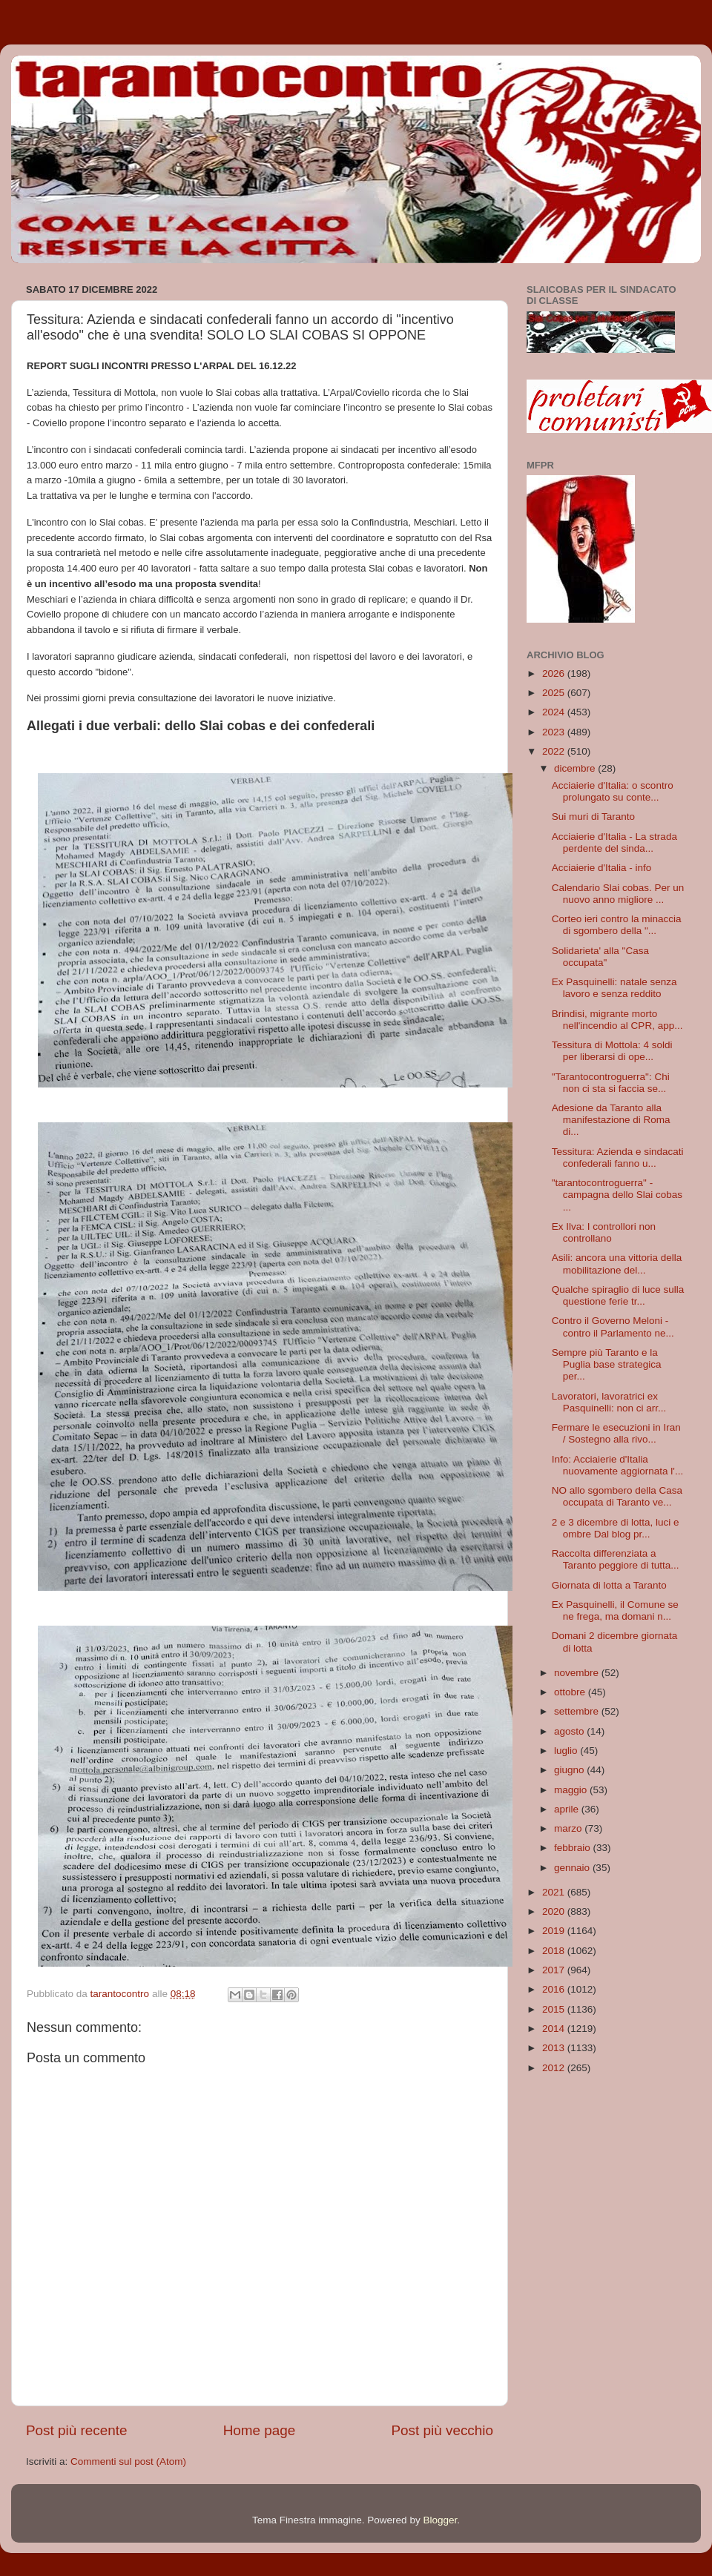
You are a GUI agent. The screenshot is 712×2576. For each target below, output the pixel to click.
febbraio (573, 1847)
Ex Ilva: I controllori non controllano (604, 1232)
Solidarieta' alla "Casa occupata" (600, 956)
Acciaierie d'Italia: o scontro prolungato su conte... (612, 791)
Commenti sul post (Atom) (128, 2461)
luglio (567, 1750)
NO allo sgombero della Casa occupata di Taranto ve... (617, 1496)
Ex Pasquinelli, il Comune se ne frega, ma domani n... (615, 1610)
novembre (577, 1672)
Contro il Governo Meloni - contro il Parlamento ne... (613, 1326)
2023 (554, 732)
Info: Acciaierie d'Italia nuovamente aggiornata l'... (617, 1465)
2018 (554, 1950)
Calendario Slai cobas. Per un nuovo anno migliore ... (618, 893)
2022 (554, 751)
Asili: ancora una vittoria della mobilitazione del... (617, 1263)
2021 (554, 1892)
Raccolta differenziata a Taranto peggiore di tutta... (615, 1559)
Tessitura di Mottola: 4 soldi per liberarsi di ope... (612, 1050)
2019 (554, 1930)
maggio (572, 1789)
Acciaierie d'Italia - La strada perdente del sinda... (614, 842)
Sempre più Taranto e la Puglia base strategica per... (607, 1364)
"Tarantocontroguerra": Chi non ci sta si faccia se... (611, 1082)
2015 (554, 2009)
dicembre (576, 768)
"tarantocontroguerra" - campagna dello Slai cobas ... (617, 1194)
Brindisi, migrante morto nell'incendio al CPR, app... (617, 1019)
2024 (554, 712)
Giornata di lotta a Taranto (609, 1585)
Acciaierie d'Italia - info (602, 867)
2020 (554, 1911)
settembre (577, 1711)
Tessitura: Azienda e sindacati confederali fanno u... (618, 1157)
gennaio (573, 1867)
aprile (567, 1809)
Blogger (440, 2520)
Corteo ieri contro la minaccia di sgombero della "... (617, 924)
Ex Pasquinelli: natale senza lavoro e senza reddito (614, 987)
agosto (570, 1731)
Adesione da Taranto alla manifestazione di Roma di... (611, 1119)
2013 (554, 2047)
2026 (554, 673)
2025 (554, 692)
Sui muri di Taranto (593, 816)
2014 (554, 2028)
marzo (569, 1828)
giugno (570, 1769)
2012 (554, 2067)
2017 (554, 1970)
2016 (554, 1989)
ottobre (571, 1692)
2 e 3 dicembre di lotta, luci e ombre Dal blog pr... (615, 1528)
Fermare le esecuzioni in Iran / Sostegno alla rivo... (616, 1433)
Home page (259, 2430)
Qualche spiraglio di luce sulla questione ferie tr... (618, 1295)
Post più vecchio (442, 2430)
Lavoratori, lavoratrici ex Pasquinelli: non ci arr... (609, 1402)
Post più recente (77, 2430)
